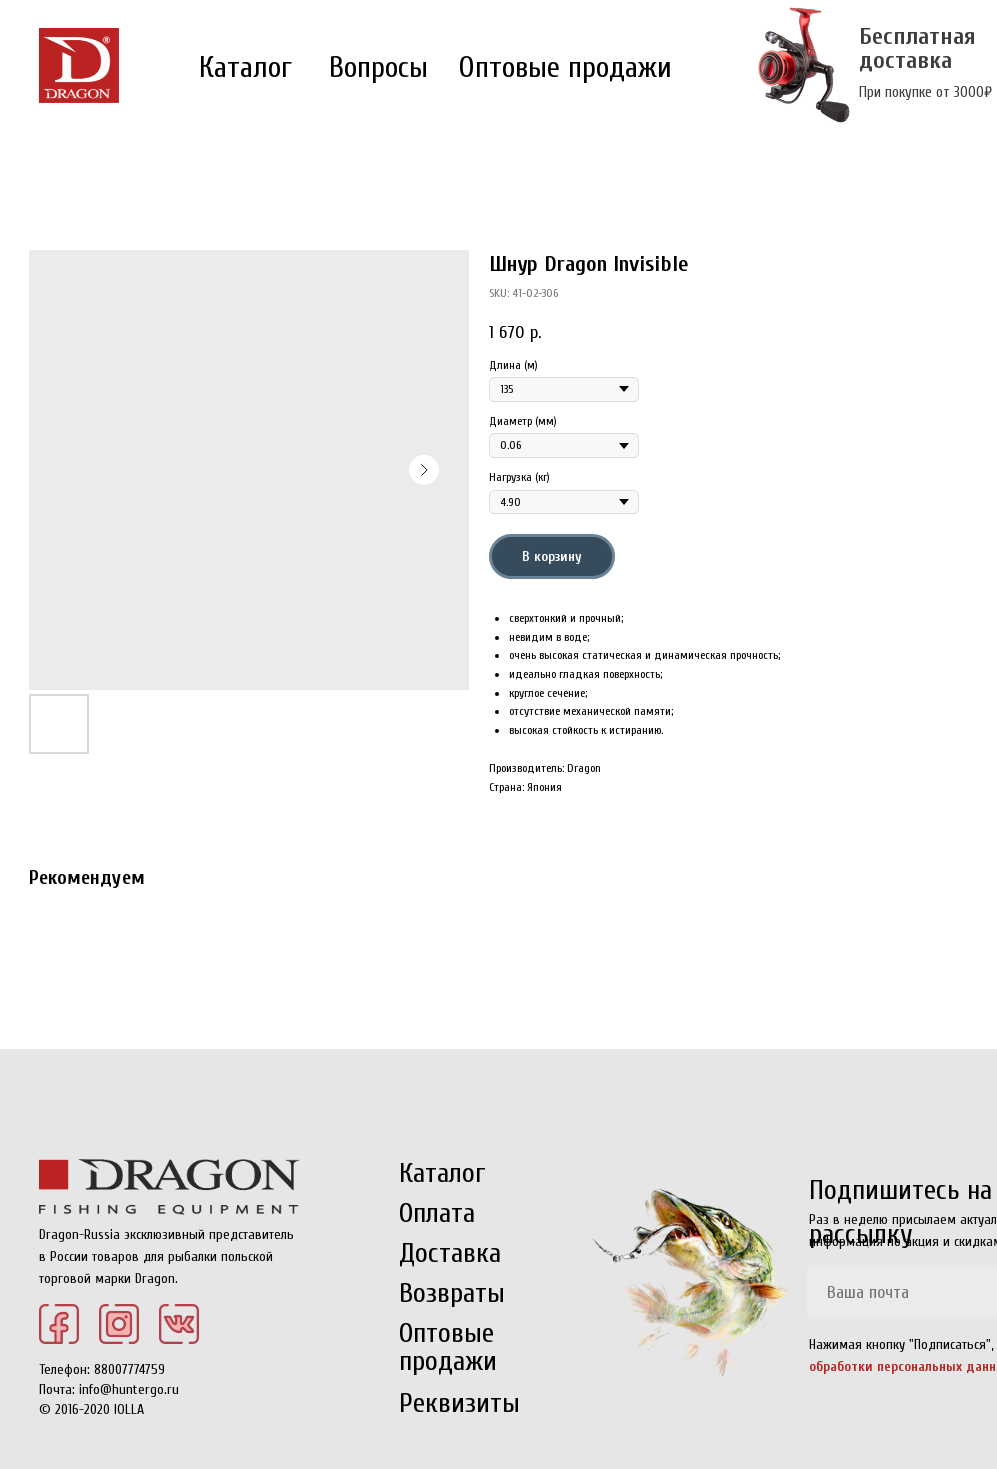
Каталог (245, 67)
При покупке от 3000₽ (925, 92)
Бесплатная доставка (917, 48)
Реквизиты (459, 1403)
